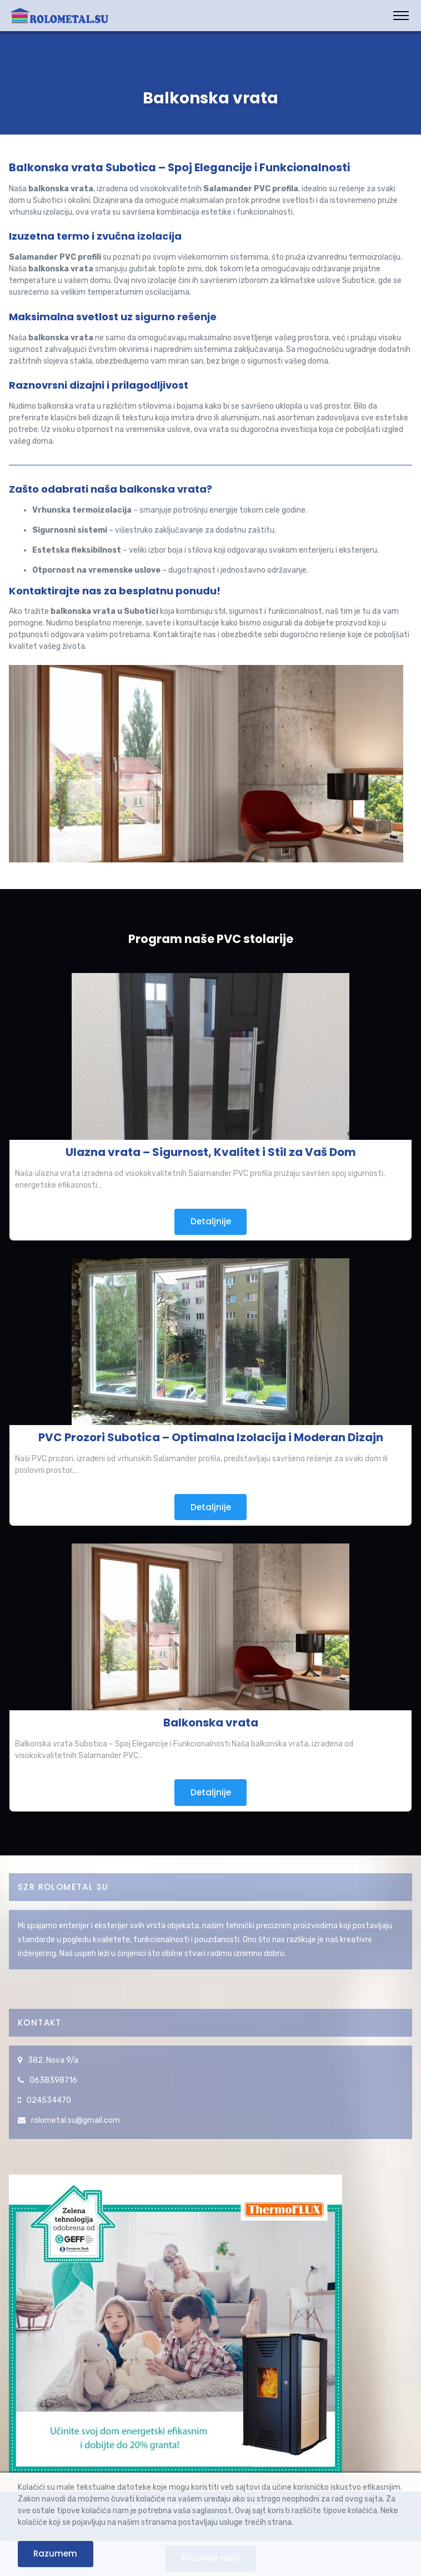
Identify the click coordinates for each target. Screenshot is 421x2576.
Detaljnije (211, 1221)
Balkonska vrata (210, 1722)
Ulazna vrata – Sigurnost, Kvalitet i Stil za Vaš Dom (211, 1152)
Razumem (55, 2553)
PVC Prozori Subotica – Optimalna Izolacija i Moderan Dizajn (210, 1437)
